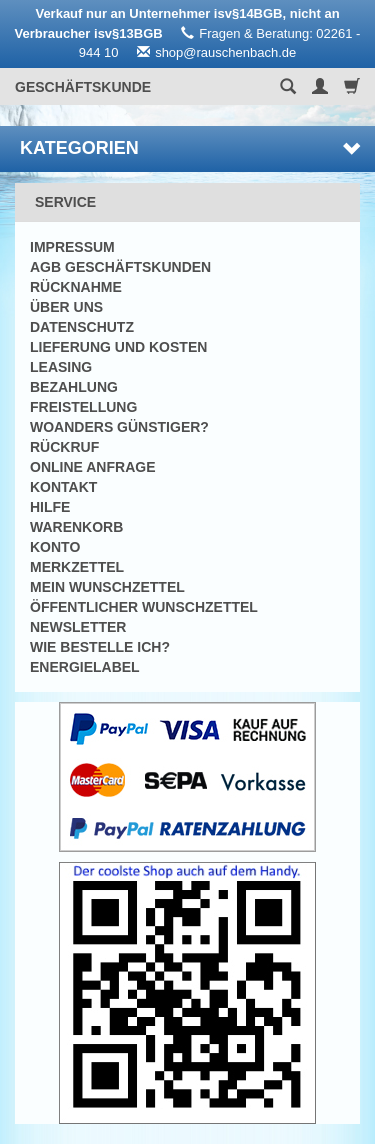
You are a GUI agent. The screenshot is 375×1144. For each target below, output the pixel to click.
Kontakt (63, 487)
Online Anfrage (92, 467)
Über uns (66, 307)
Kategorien (190, 148)
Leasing (61, 367)
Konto (55, 547)
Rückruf (64, 447)
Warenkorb (76, 527)
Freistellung (83, 407)
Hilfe (50, 507)
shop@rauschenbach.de (225, 52)
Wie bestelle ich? (100, 647)
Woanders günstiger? (119, 427)
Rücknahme (76, 287)
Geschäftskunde (83, 87)
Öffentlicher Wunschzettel (144, 607)
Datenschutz (82, 327)
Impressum (72, 247)
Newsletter (78, 627)
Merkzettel (77, 567)
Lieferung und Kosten (118, 347)
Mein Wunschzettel (107, 587)
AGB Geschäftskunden (120, 267)
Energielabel (85, 667)
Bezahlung (74, 387)
